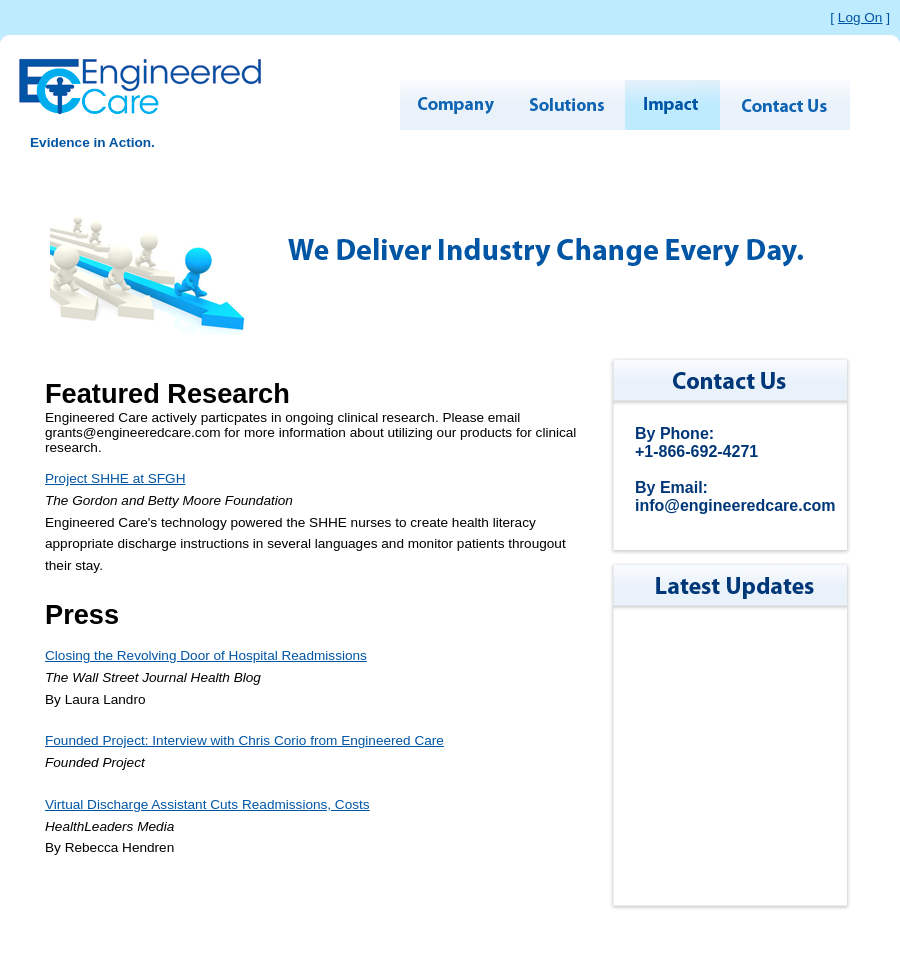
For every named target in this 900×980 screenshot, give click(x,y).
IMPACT (672, 105)
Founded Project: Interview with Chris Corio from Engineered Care (244, 740)
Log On (860, 17)
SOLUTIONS (567, 105)
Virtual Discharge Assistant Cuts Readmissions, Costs (207, 804)
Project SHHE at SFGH (115, 478)
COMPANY (455, 105)
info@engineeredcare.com (735, 505)
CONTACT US (785, 105)
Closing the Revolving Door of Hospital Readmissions (206, 655)
